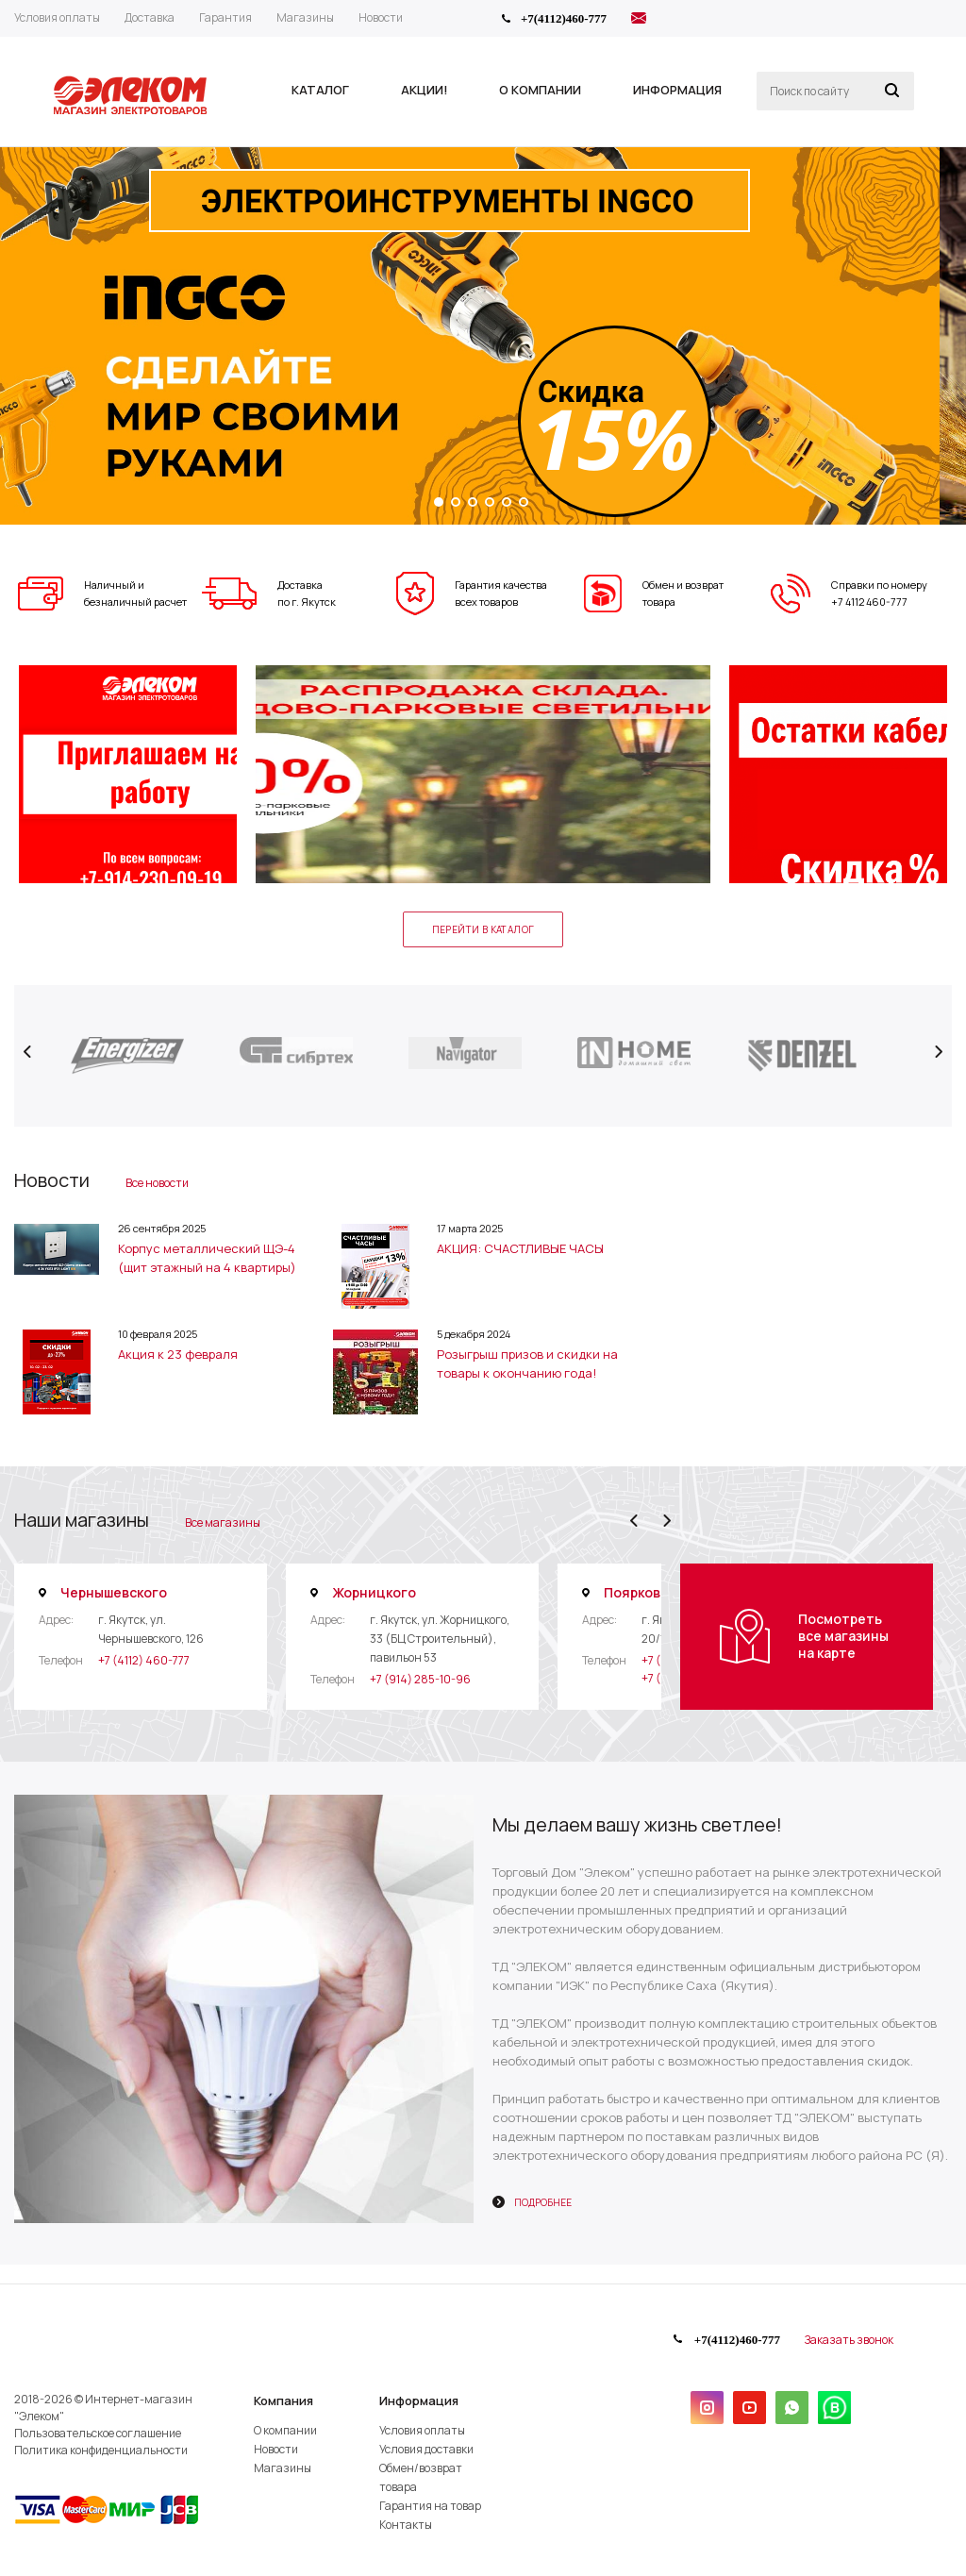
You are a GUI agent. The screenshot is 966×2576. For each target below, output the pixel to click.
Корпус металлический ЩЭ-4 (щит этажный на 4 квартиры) (207, 1258)
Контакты (405, 2525)
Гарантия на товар (430, 2506)
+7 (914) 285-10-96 (420, 1679)
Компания (283, 2400)
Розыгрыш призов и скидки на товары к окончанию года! (527, 1363)
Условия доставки (426, 2449)
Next (938, 1051)
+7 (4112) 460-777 (144, 1660)
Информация (418, 2400)
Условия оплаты (422, 2430)
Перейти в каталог (483, 929)
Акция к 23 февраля (178, 1354)
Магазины (282, 2468)
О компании (285, 2430)
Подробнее (543, 2202)
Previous (28, 1051)
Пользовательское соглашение (97, 2433)
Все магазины (222, 1522)
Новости (276, 2449)
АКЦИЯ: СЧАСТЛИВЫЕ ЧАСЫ (520, 1248)
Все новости (157, 1183)
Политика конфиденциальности (101, 2450)
